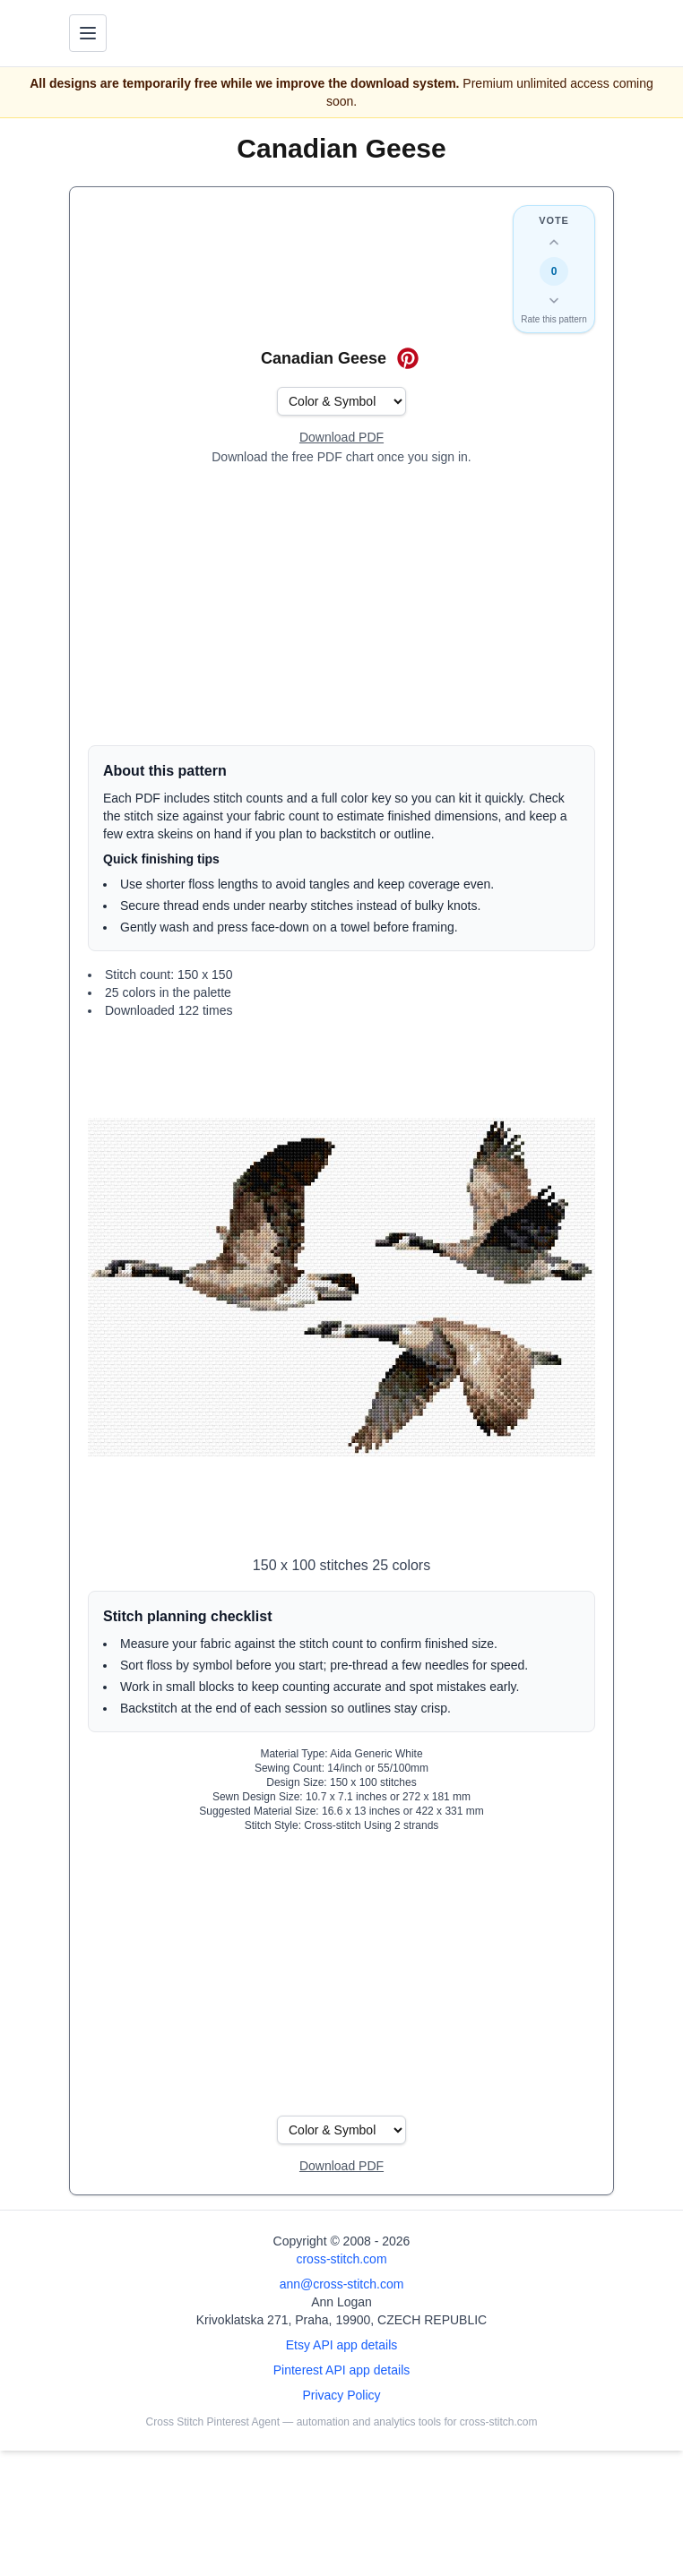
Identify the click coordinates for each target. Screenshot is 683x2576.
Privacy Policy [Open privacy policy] (341, 2395)
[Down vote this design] (554, 300)
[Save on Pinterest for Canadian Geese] (407, 358)
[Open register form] (341, 438)
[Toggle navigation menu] (88, 33)
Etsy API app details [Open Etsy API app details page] (342, 2345)
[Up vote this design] (554, 242)
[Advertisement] (341, 605)
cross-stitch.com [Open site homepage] (341, 2259)
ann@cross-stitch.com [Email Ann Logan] (342, 2284)
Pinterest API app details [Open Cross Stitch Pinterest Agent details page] (342, 2370)
